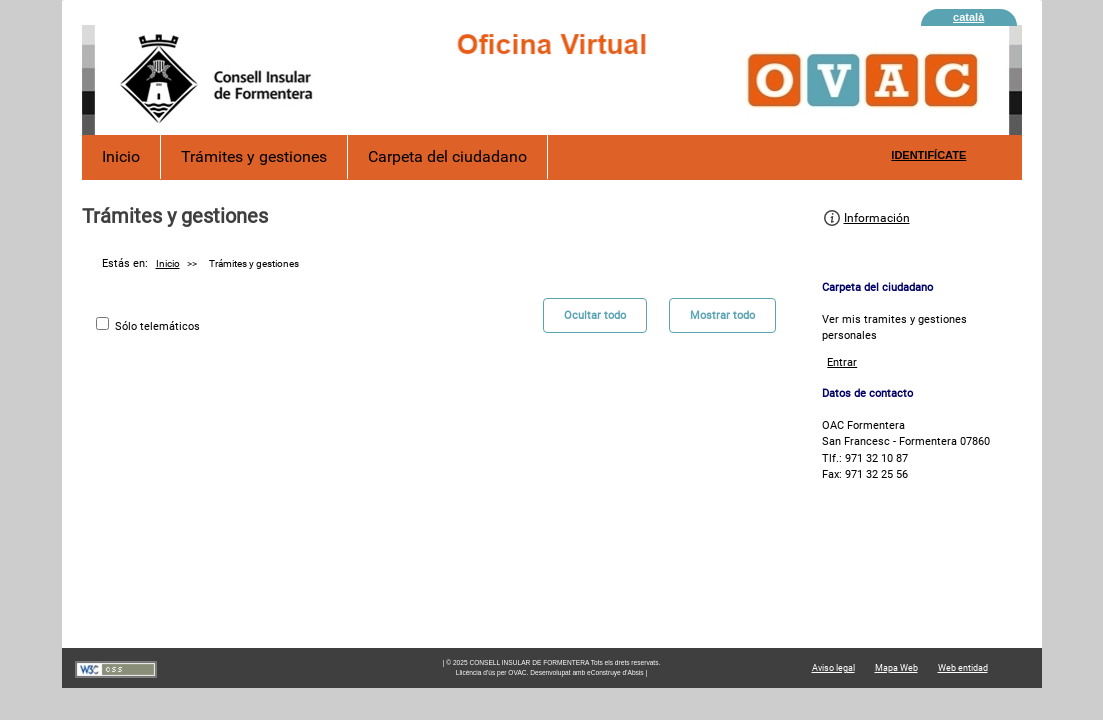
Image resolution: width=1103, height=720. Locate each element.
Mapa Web (896, 668)
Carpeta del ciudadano (447, 156)
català (968, 17)
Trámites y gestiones (254, 156)
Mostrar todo (722, 315)
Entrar (842, 362)
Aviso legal (833, 668)
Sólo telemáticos (157, 326)
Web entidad (963, 668)
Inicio (121, 156)
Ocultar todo (595, 315)
